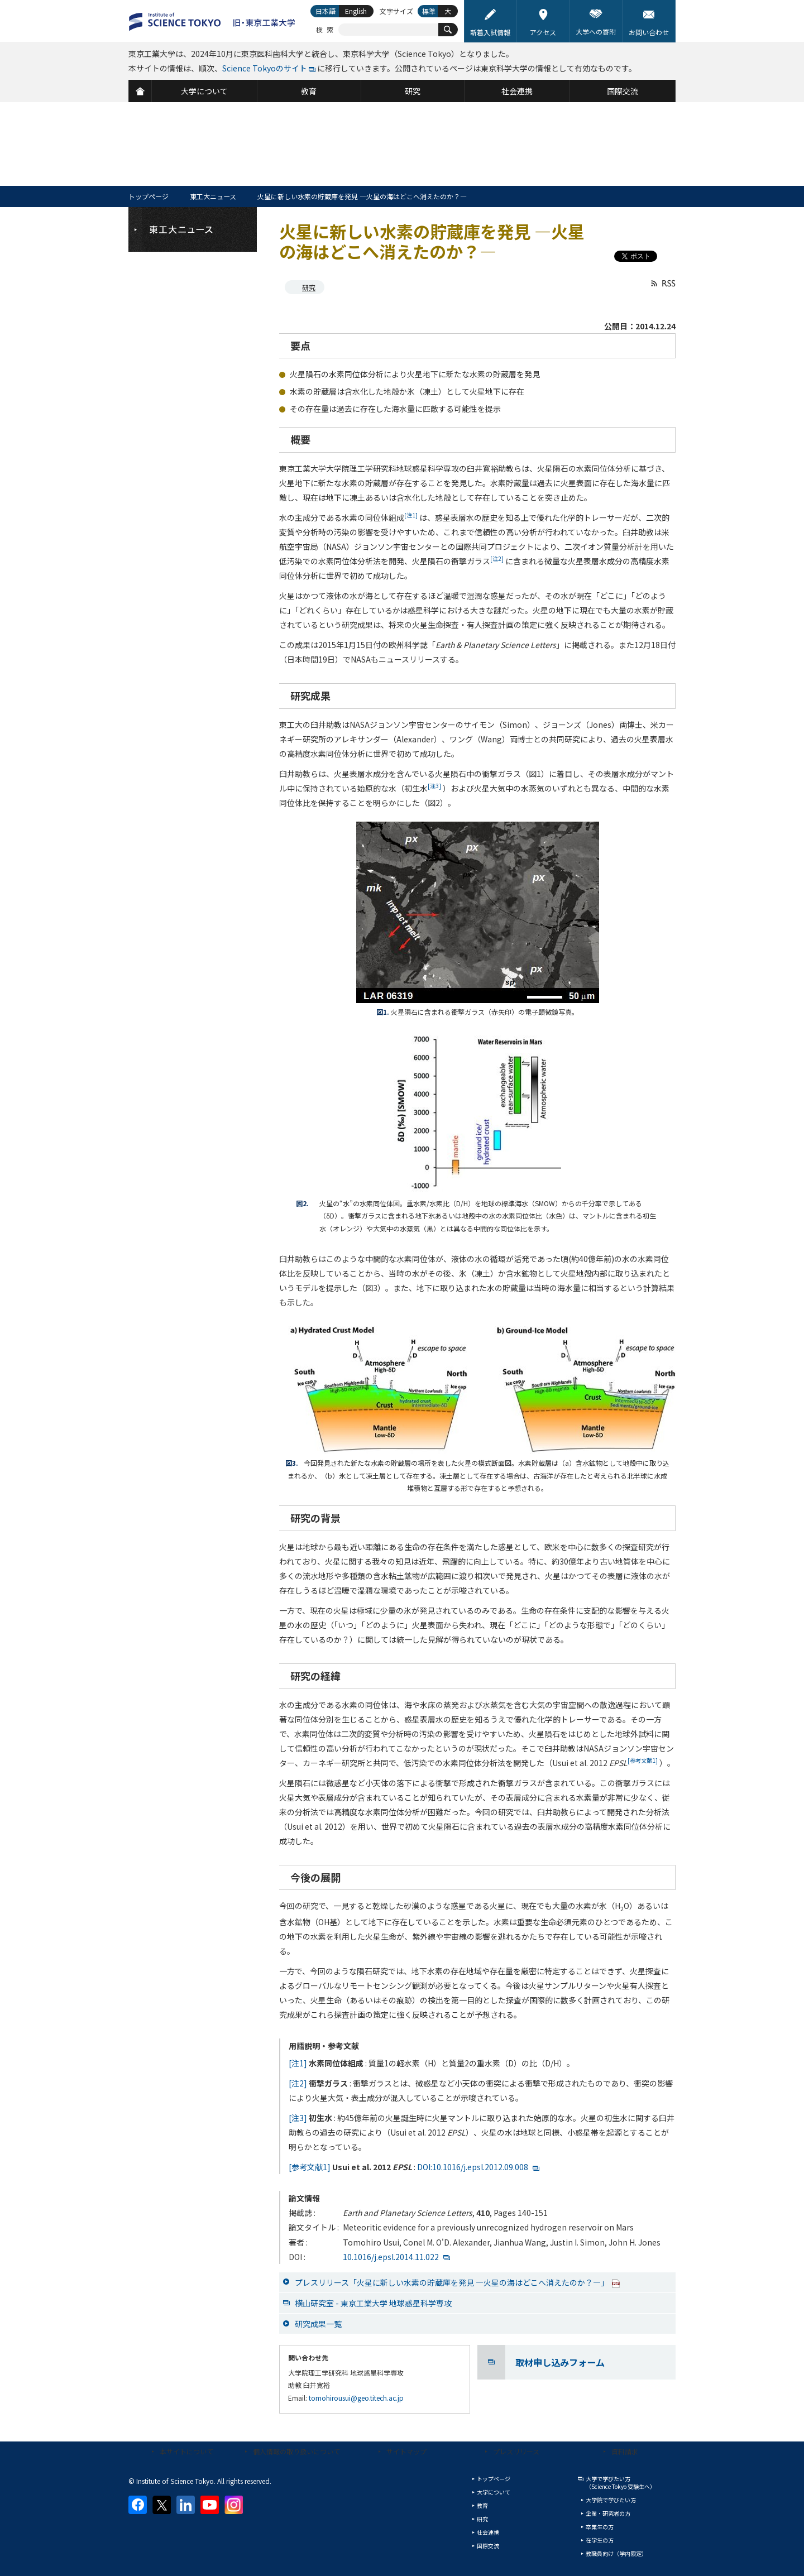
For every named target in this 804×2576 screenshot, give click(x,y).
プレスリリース (516, 2451)
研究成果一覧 (318, 2323)
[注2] (298, 2083)
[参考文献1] (310, 2166)
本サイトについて (186, 2451)
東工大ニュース (213, 196)
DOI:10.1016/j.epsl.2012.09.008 (472, 2166)
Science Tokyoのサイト (264, 68)
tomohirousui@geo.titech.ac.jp (356, 2397)
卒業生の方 (600, 2526)
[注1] (298, 2063)
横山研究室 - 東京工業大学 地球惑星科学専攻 (373, 2303)
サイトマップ (406, 2451)
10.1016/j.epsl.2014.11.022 (391, 2256)
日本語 (325, 11)
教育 (482, 2505)
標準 (429, 11)
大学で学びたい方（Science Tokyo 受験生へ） (620, 2482)
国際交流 (488, 2545)
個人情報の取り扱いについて (296, 2451)
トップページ (148, 196)
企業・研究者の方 (608, 2513)
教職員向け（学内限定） (616, 2553)
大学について (493, 2492)
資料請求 (624, 2451)
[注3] (298, 2117)
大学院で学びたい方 (611, 2500)
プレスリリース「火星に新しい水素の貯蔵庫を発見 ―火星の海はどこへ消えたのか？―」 (457, 2282)
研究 (308, 287)
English (356, 11)
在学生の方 (600, 2540)
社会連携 (488, 2532)
